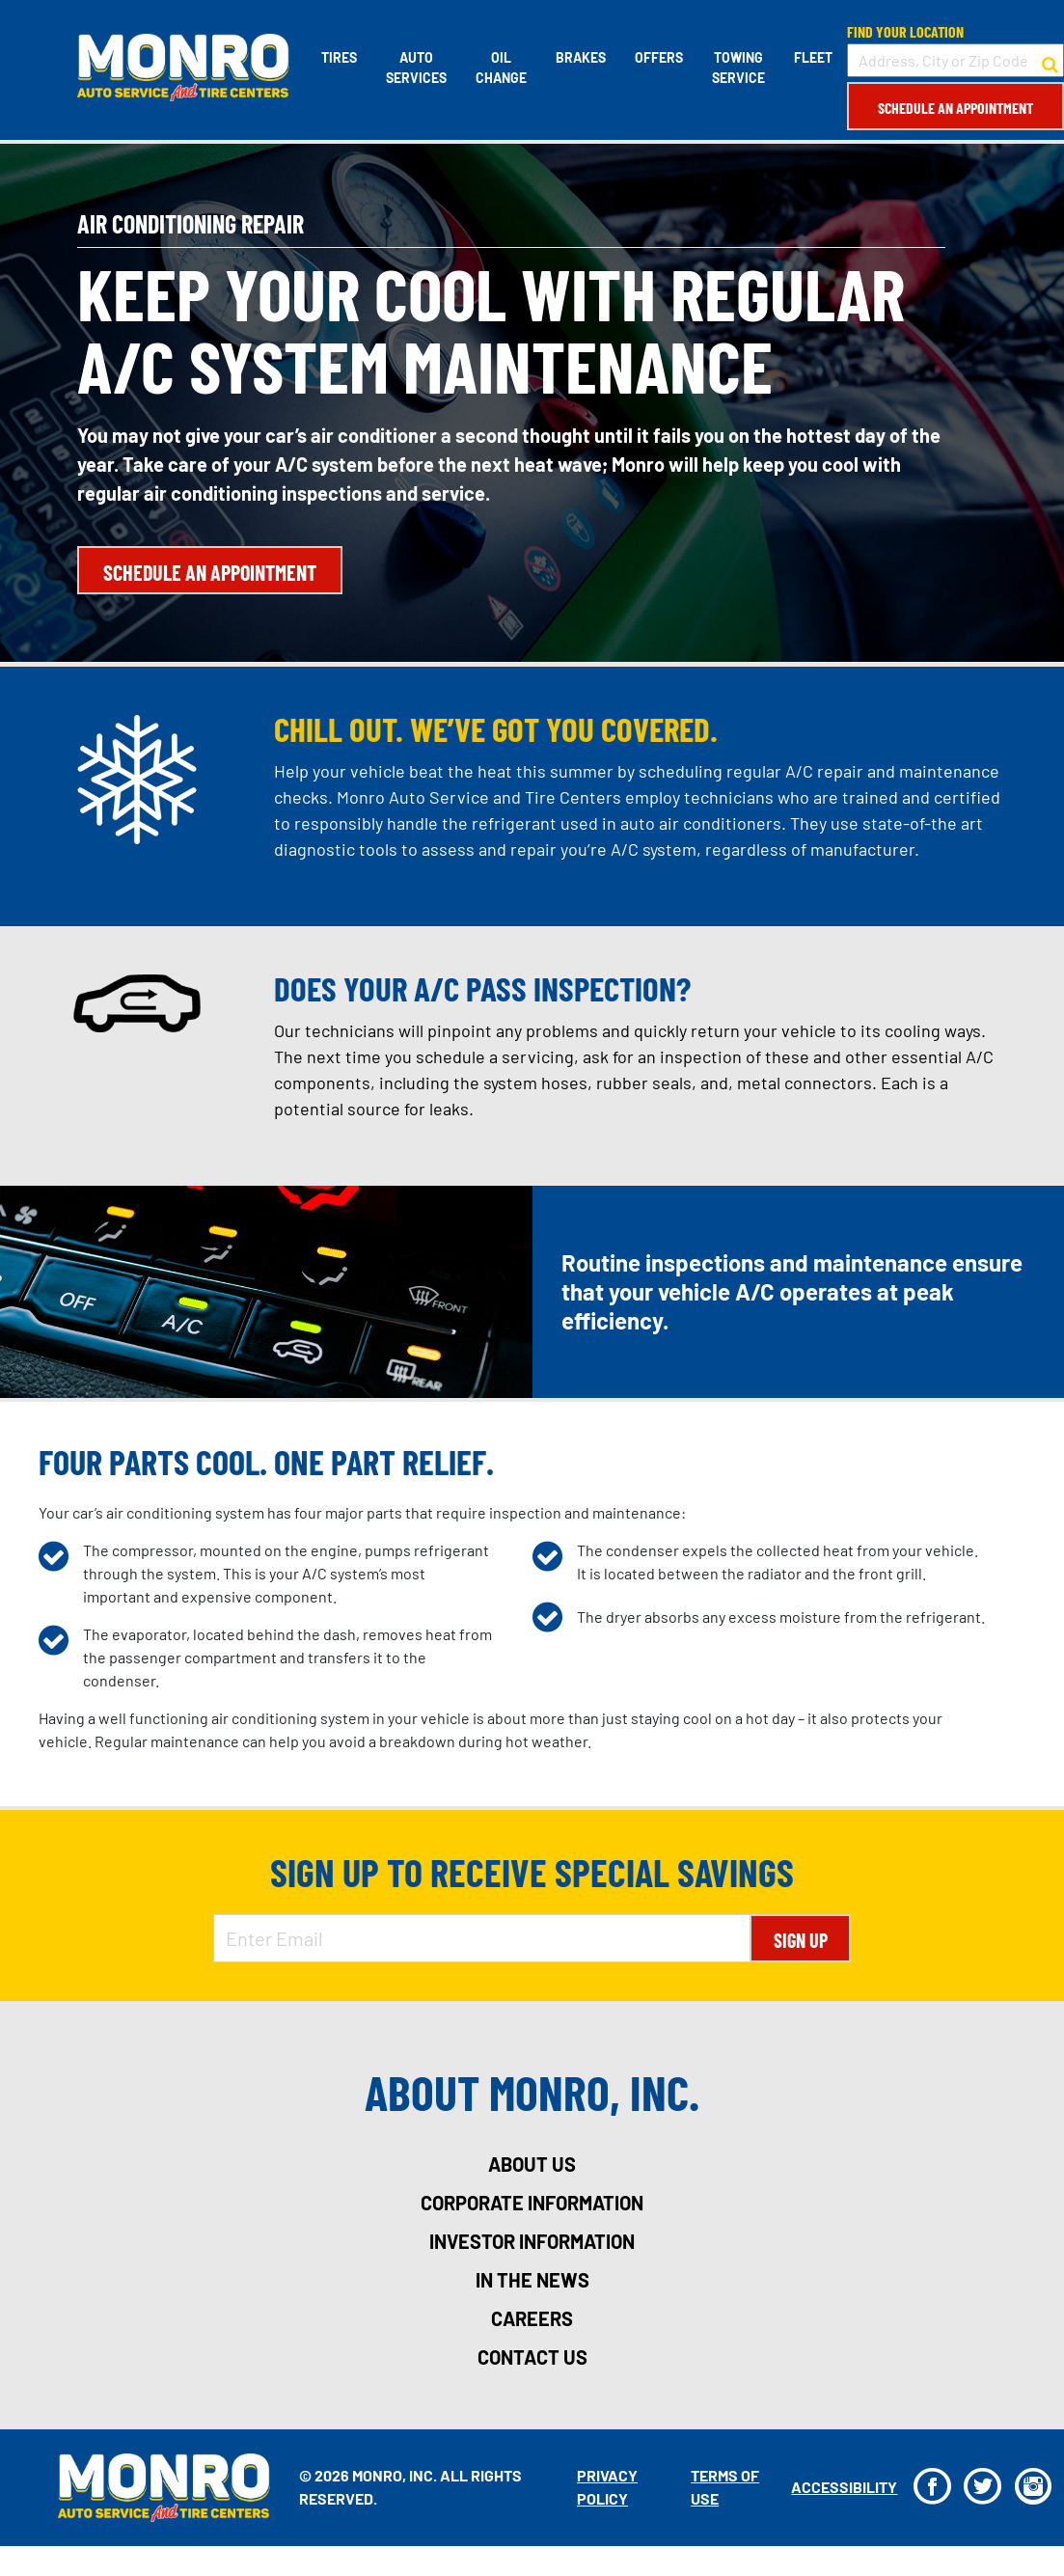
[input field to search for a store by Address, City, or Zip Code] (955, 60)
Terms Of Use (725, 2486)
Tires (339, 57)
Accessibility (844, 2487)
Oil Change (501, 67)
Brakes (581, 57)
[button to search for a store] (1050, 60)
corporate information (532, 2202)
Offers (659, 57)
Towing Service (738, 67)
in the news (532, 2279)
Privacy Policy (607, 2486)
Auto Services (416, 67)
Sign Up (801, 1940)
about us (532, 2164)
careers (532, 2318)
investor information (532, 2241)
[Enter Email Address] (482, 1938)
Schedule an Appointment (955, 107)
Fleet (813, 57)
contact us (532, 2357)
